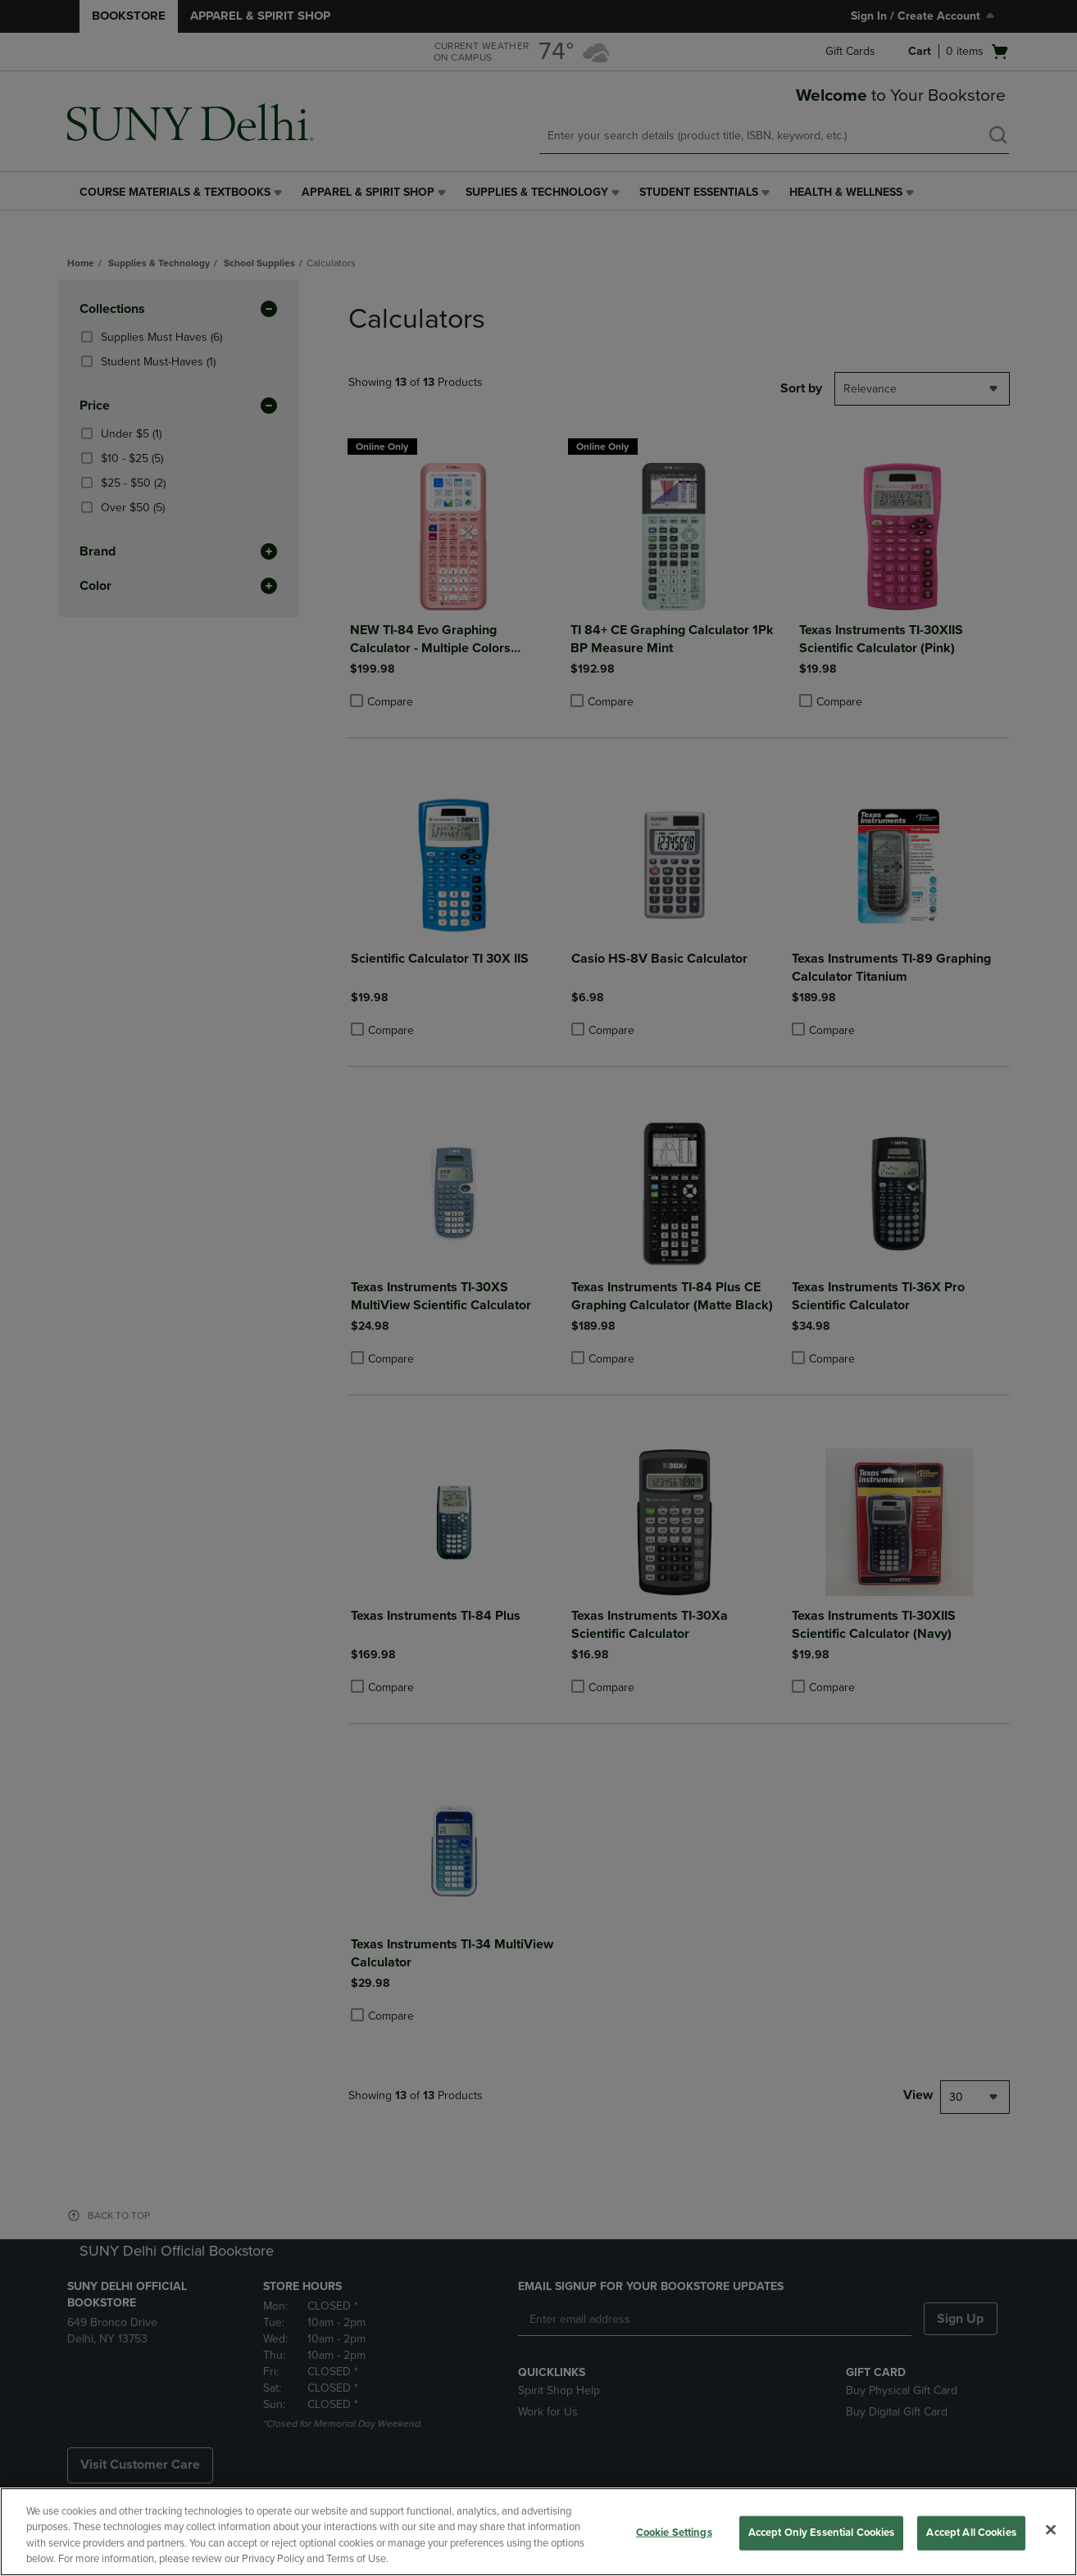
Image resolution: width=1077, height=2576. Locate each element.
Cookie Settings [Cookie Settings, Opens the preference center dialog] (674, 2532)
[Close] (1051, 2529)
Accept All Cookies (971, 2532)
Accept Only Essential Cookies (821, 2532)
